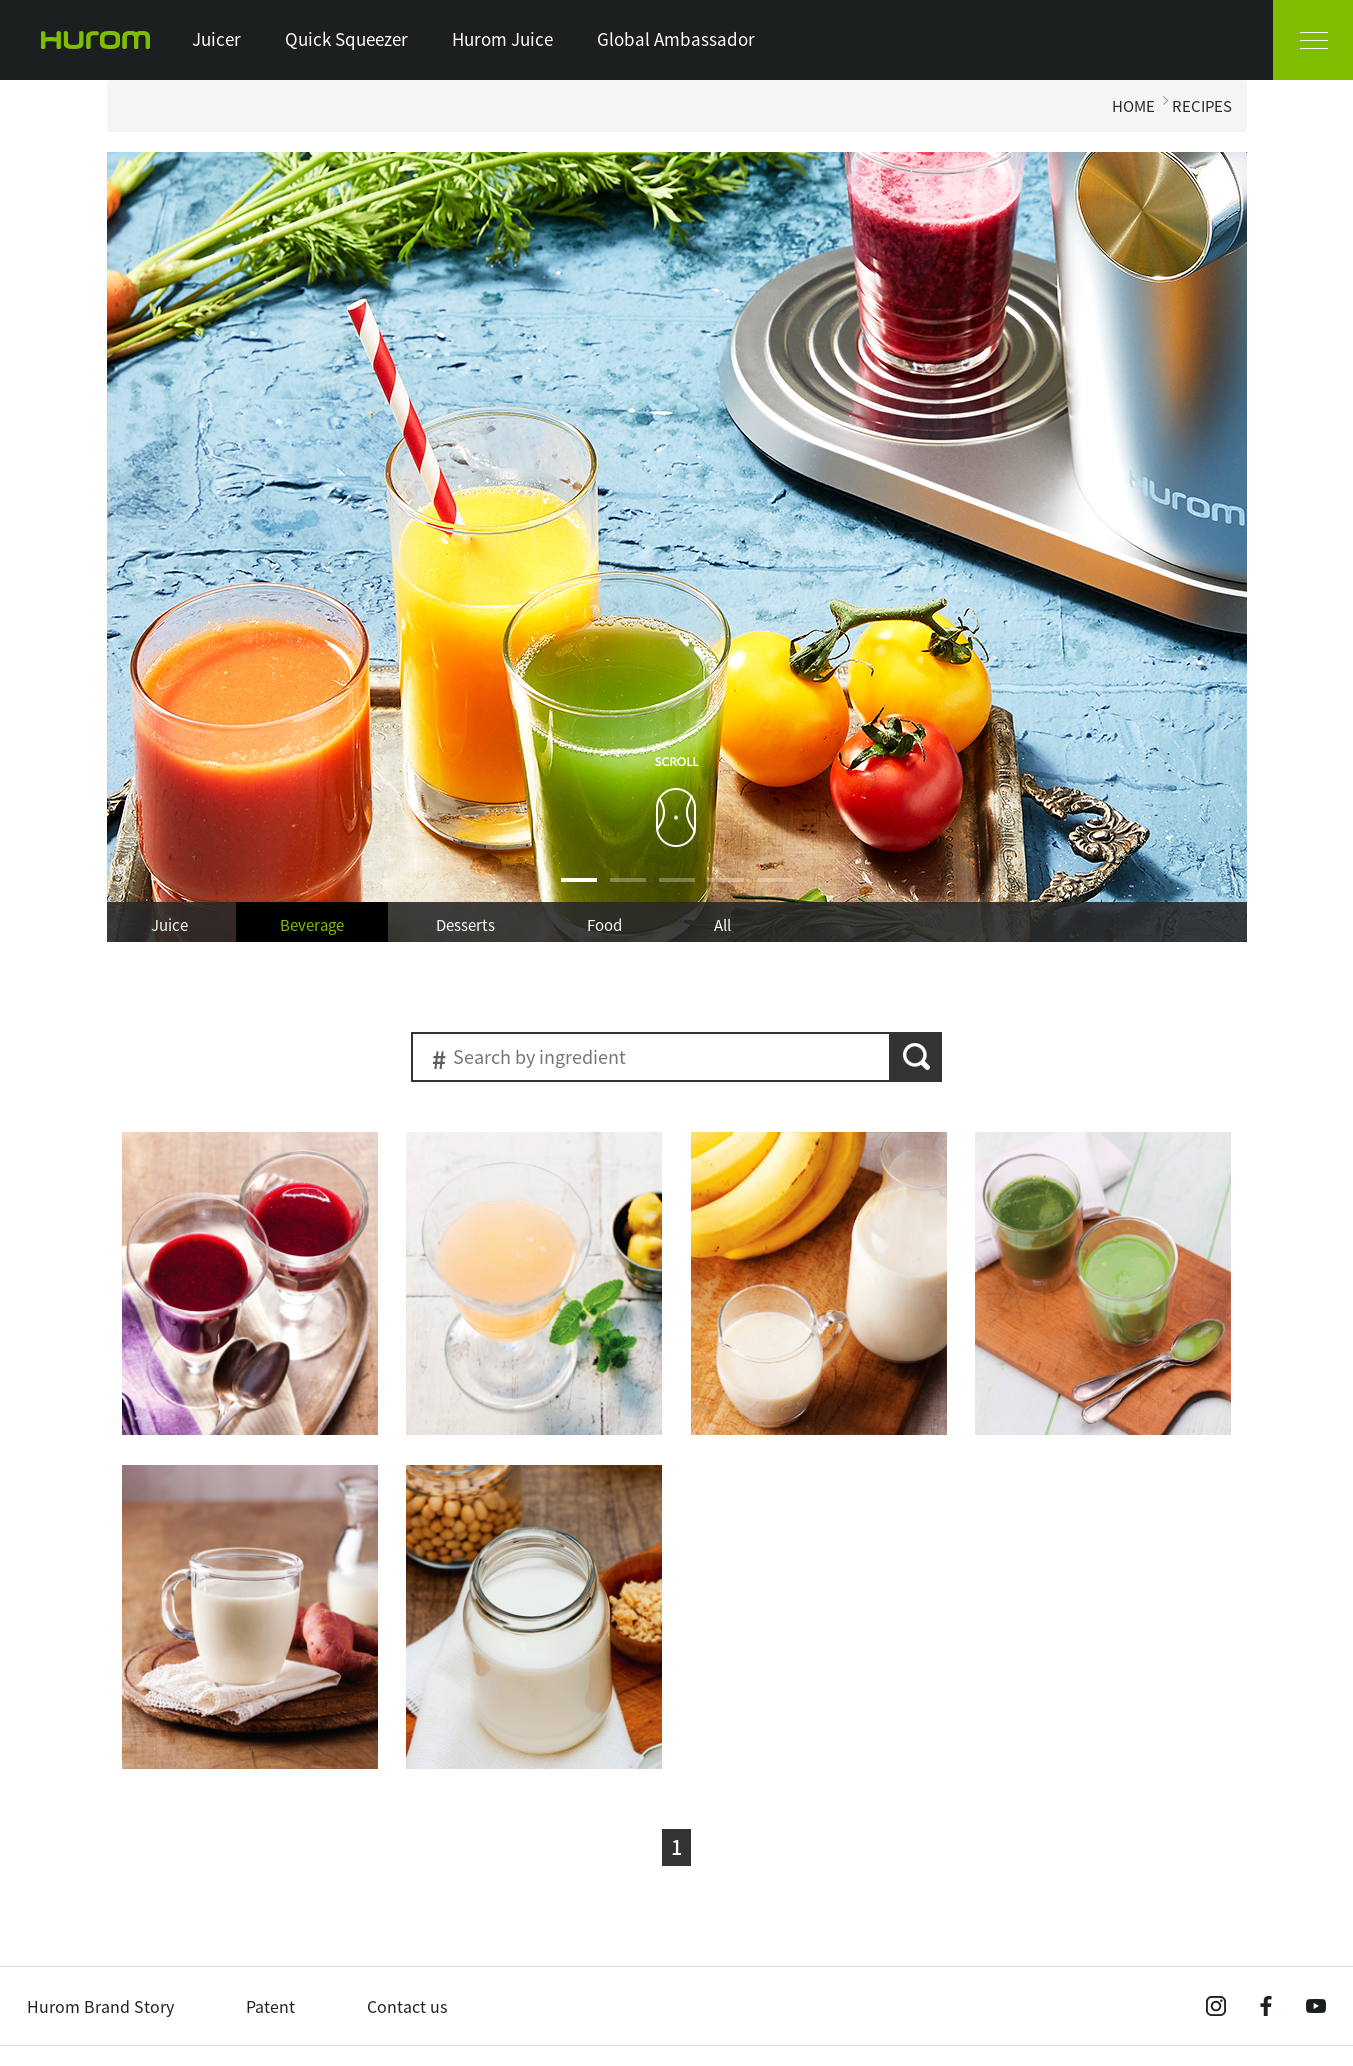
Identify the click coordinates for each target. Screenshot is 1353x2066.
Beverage (312, 925)
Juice (169, 925)
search (916, 1057)
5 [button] (775, 892)
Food (604, 925)
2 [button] (628, 892)
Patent (270, 2006)
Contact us (407, 2006)
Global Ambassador (676, 38)
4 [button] (726, 892)
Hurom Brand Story (100, 2006)
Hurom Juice (502, 38)
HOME (1133, 106)
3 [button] (677, 892)
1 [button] (579, 892)
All (722, 925)
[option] (677, 547)
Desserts (465, 925)
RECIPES (1202, 106)
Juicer (216, 38)
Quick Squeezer (346, 38)
